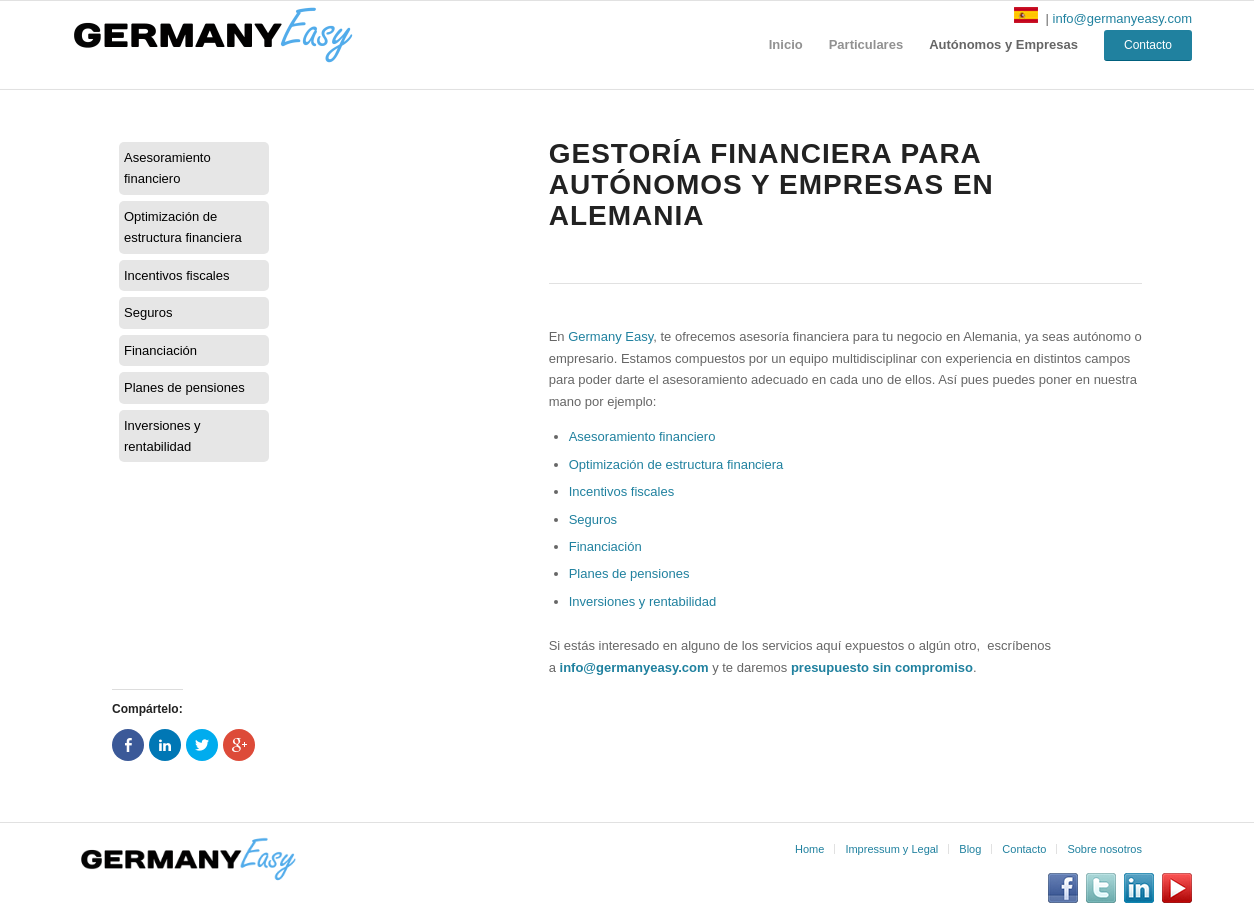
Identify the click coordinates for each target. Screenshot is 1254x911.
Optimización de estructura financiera (183, 227)
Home (809, 849)
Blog (970, 849)
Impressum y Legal (891, 849)
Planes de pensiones (184, 387)
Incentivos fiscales (177, 275)
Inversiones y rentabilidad (162, 436)
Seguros (148, 312)
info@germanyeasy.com (1122, 18)
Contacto (1024, 849)
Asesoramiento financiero (167, 168)
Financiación (160, 350)
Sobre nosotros (1104, 849)
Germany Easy (610, 336)
